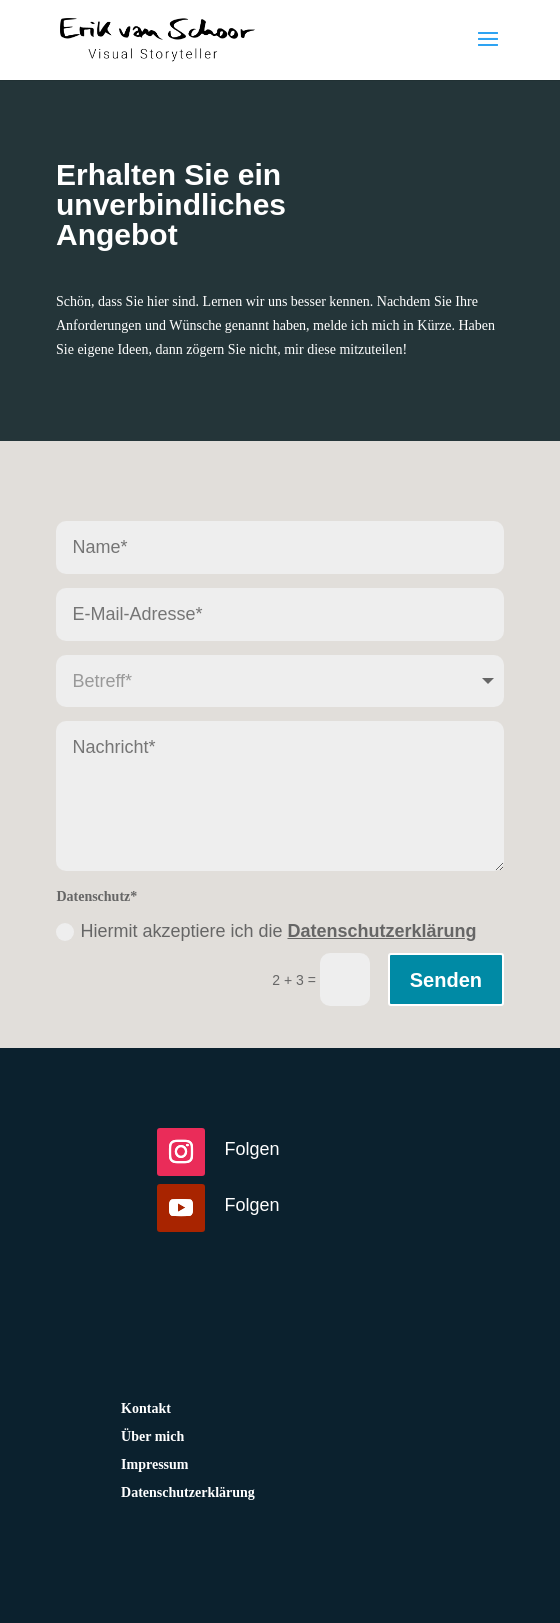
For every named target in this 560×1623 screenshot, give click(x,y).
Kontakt (146, 1408)
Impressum (154, 1464)
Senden (446, 980)
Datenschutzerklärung (381, 931)
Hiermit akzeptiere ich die (266, 931)
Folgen (252, 1149)
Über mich (152, 1436)
